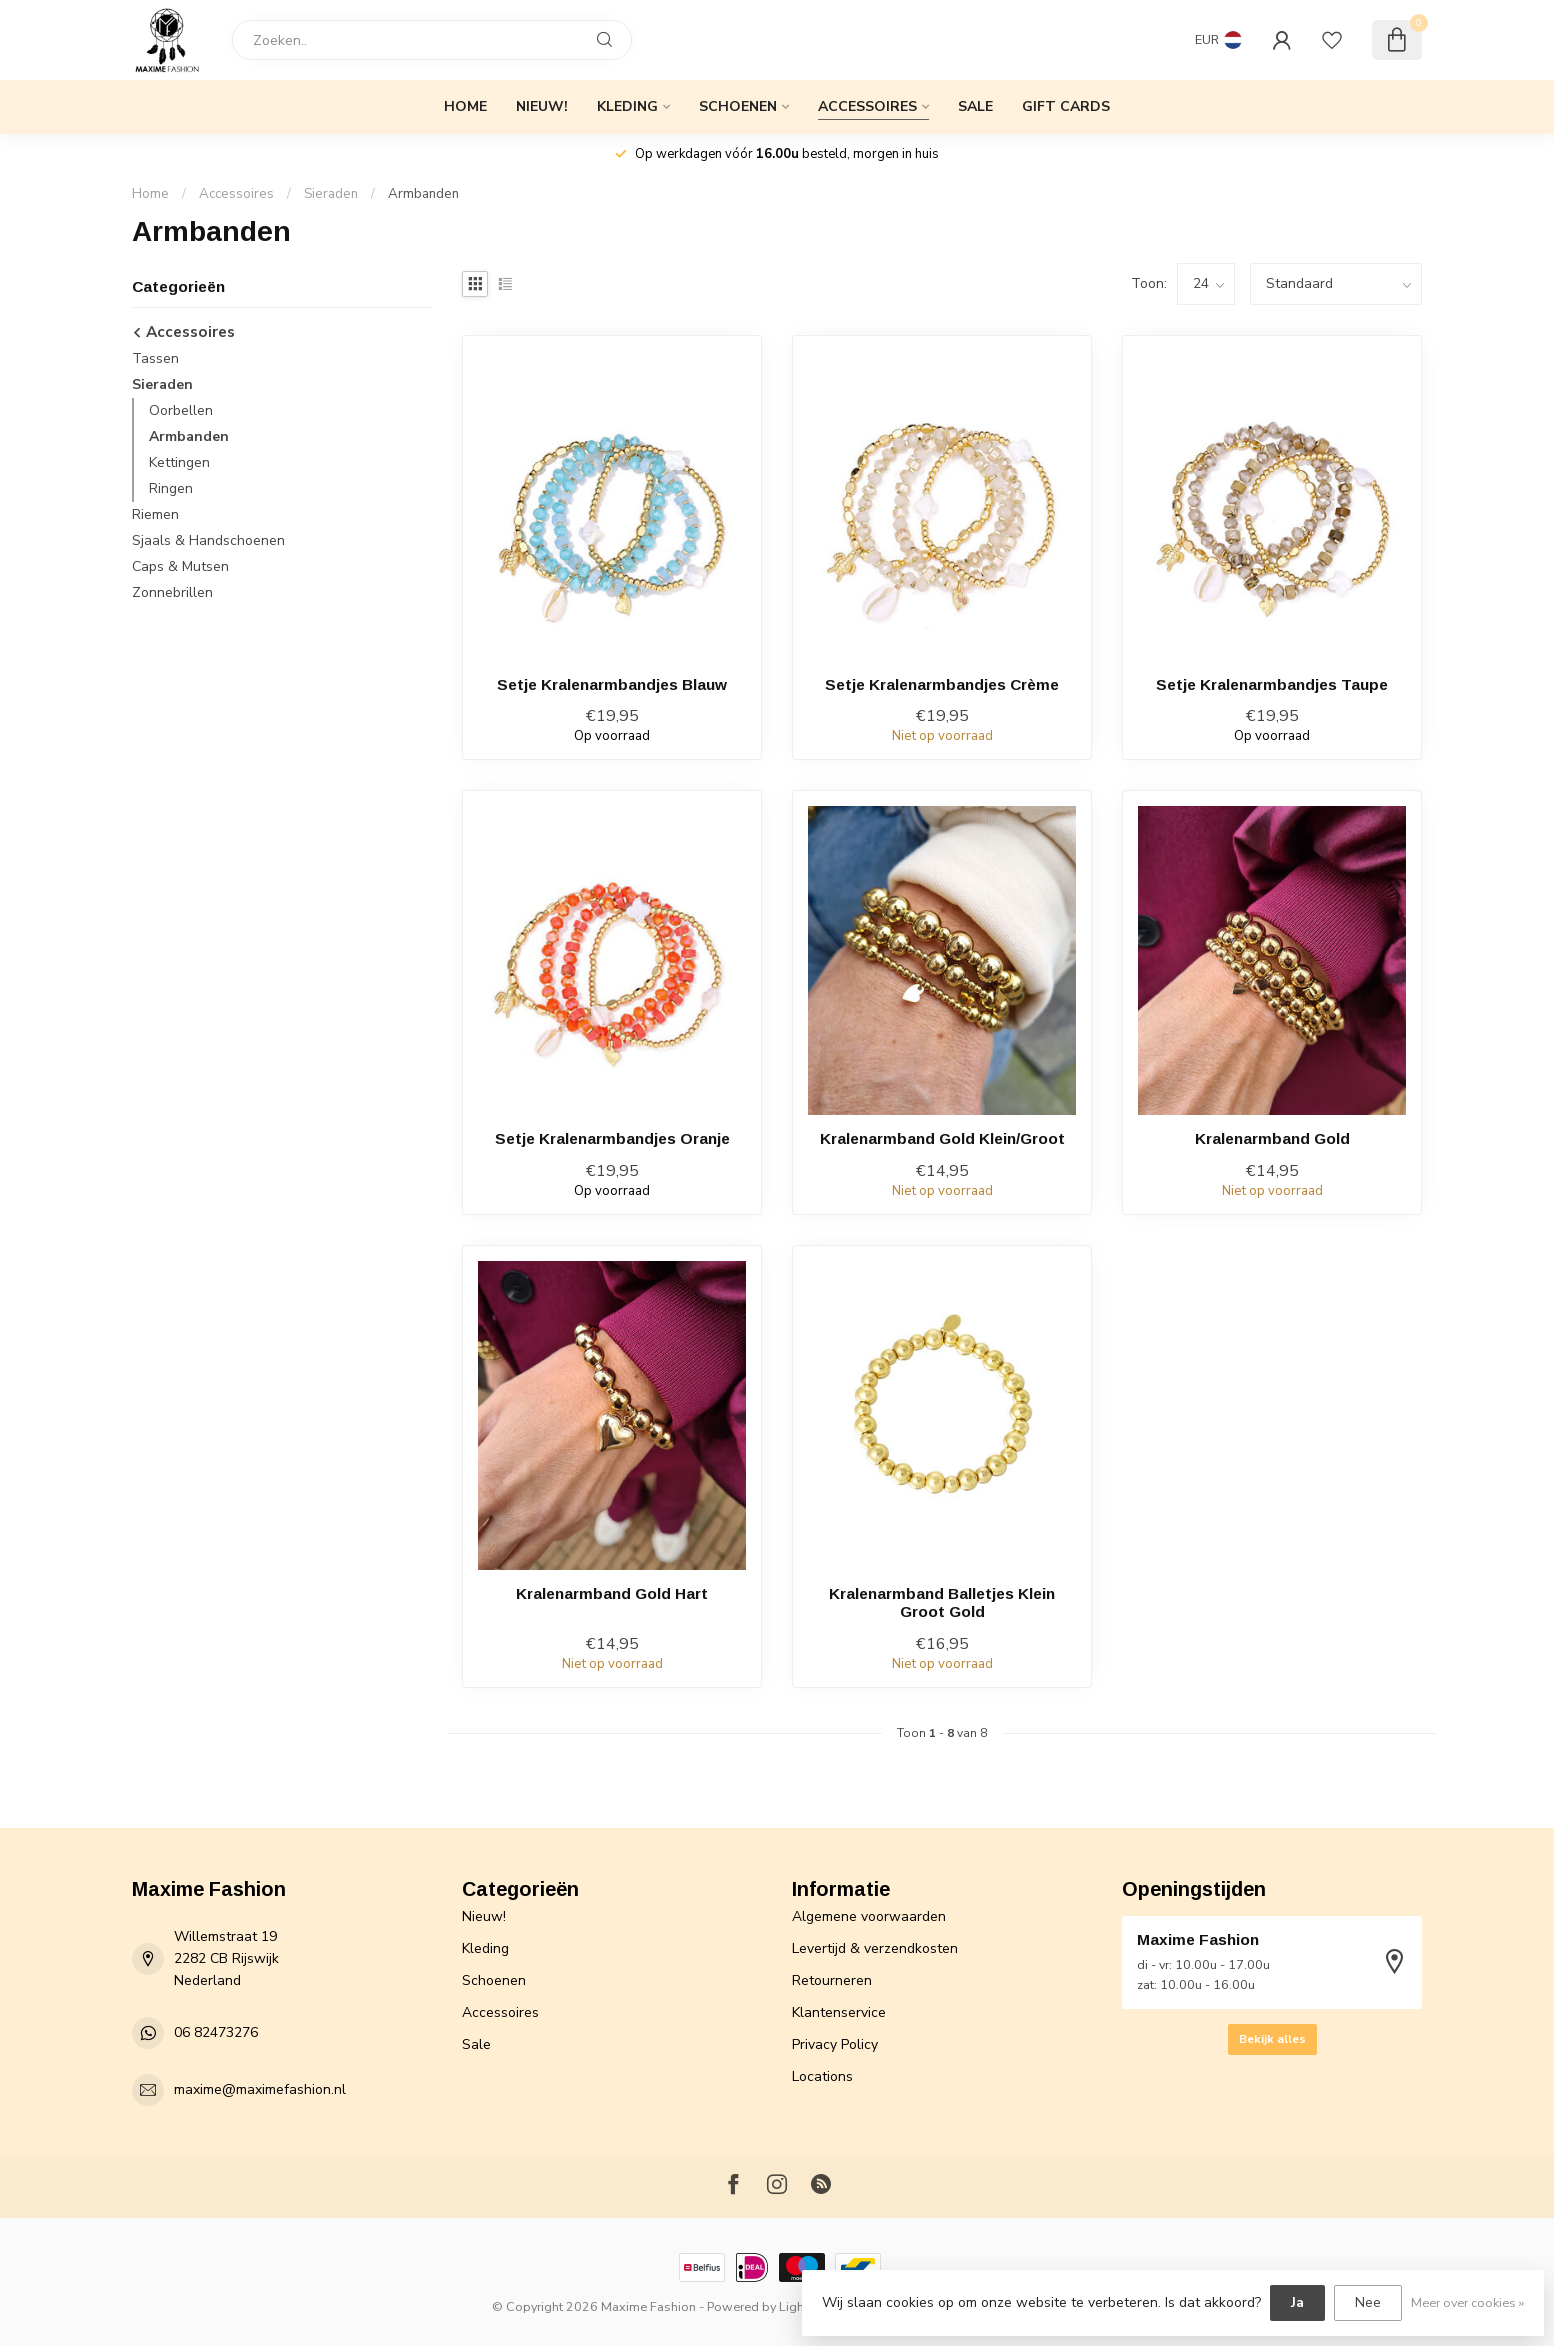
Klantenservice (839, 2012)
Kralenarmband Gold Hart (612, 1593)
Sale (975, 106)
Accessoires (867, 106)
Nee (1368, 2302)
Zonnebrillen (172, 592)
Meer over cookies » (1467, 2302)
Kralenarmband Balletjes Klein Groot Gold (942, 1602)
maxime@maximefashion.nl (260, 2089)
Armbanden (423, 194)
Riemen (155, 514)
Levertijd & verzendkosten (875, 1948)
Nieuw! (542, 106)
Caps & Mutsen (180, 566)
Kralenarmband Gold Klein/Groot (942, 1138)
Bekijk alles (1272, 2039)
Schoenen (738, 106)
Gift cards (1066, 106)
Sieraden (331, 194)
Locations (822, 2076)
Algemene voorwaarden (869, 1916)
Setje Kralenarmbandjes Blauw (612, 684)
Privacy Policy (835, 2044)
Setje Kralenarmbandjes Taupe (1272, 684)
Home (465, 106)
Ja (1297, 2302)
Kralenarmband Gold (1272, 1138)
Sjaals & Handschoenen (208, 540)
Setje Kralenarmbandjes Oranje (612, 1138)
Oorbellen (181, 410)
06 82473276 (216, 2032)
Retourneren (832, 1980)
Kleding (627, 106)
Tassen (155, 358)
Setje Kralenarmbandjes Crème (942, 684)
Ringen (171, 488)
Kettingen (179, 462)
